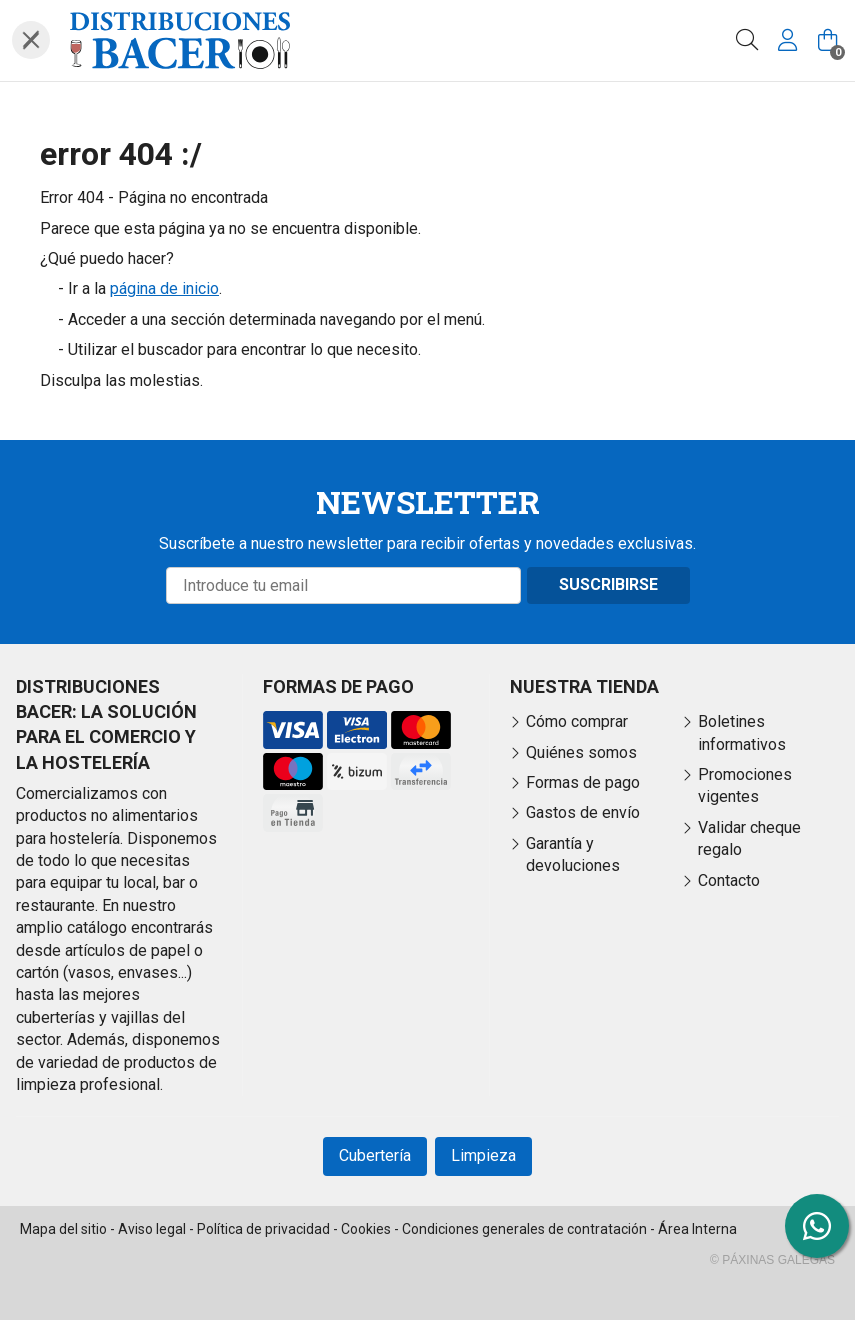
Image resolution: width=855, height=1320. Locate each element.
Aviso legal (152, 1229)
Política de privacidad (263, 1229)
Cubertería (375, 1155)
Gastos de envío (583, 812)
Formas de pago (583, 782)
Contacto (729, 880)
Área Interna (697, 1229)
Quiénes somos (581, 752)
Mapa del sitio (63, 1229)
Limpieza (483, 1155)
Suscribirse (608, 584)
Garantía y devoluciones (573, 854)
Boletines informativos (742, 732)
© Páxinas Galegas (772, 1260)
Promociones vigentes (745, 785)
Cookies (366, 1229)
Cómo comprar (577, 721)
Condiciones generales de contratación (524, 1229)
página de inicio (164, 288)
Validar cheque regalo (749, 838)
